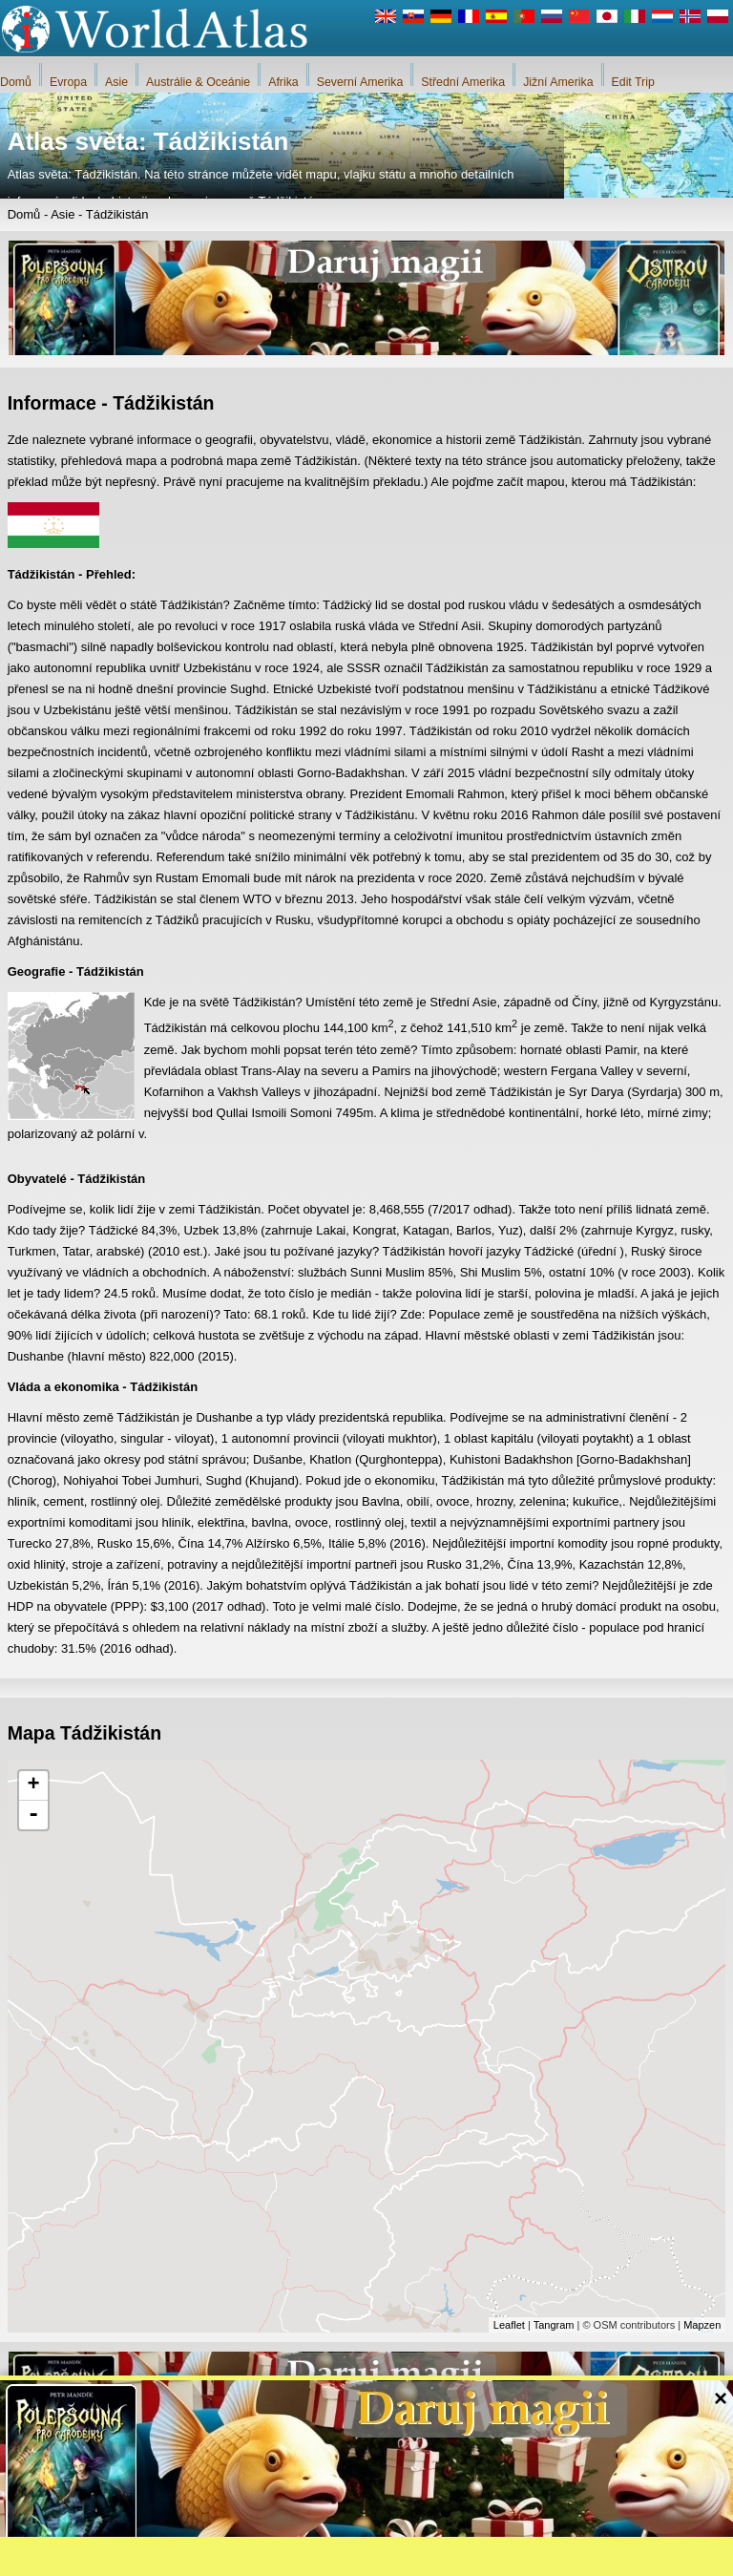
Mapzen (702, 2325)
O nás (306, 2557)
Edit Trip (633, 82)
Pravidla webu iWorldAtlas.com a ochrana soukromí (462, 2557)
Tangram (554, 2325)
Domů (15, 82)
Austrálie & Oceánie (198, 82)
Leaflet (509, 2325)
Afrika (283, 82)
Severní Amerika (360, 82)
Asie (116, 82)
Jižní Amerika (558, 82)
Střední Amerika (463, 82)
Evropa (68, 82)
